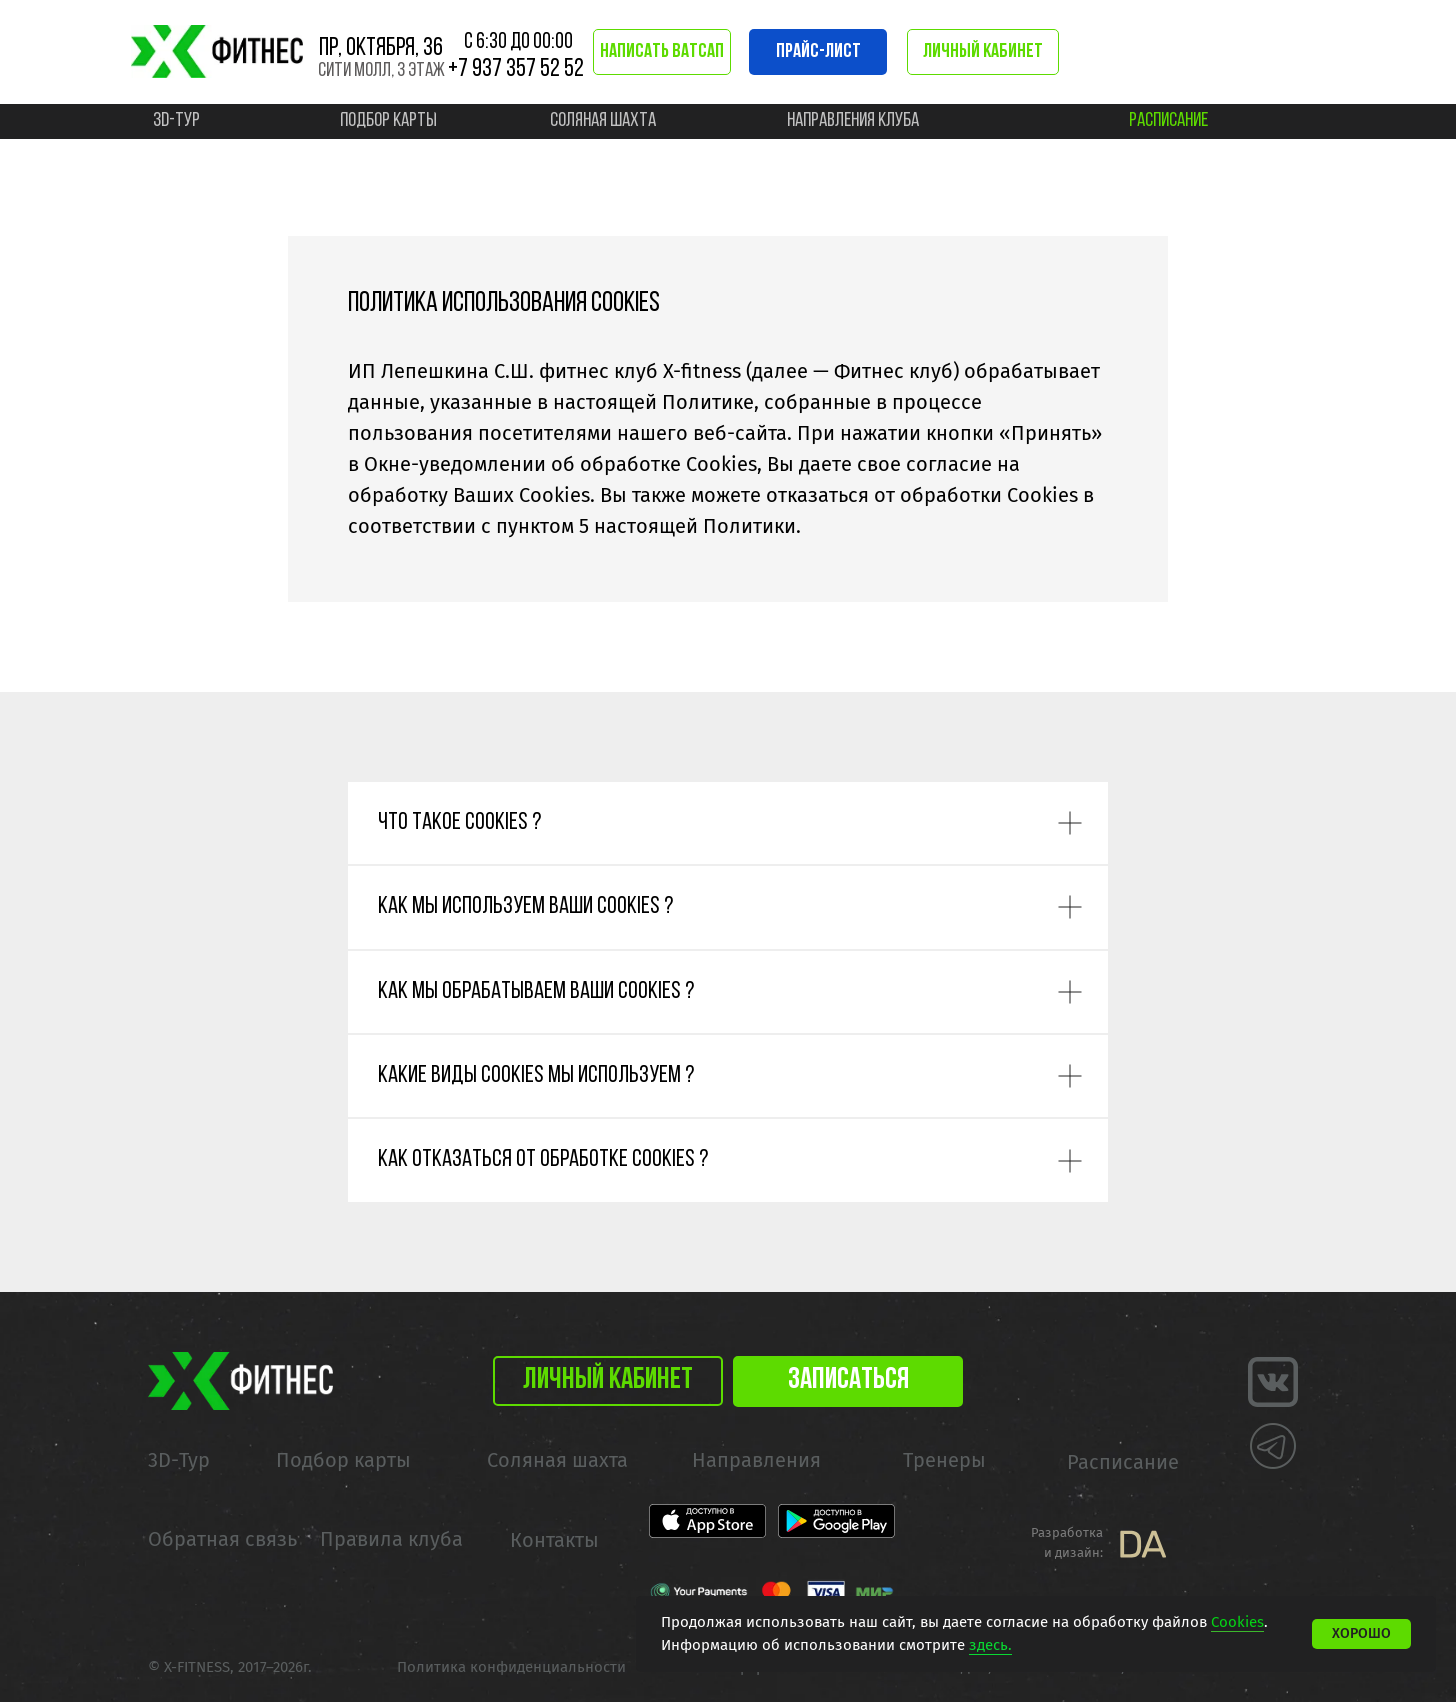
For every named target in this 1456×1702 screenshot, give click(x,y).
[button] (848, 1381)
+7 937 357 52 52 (516, 69)
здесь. (990, 1645)
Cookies (1237, 1622)
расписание (1168, 121)
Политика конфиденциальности (511, 1667)
